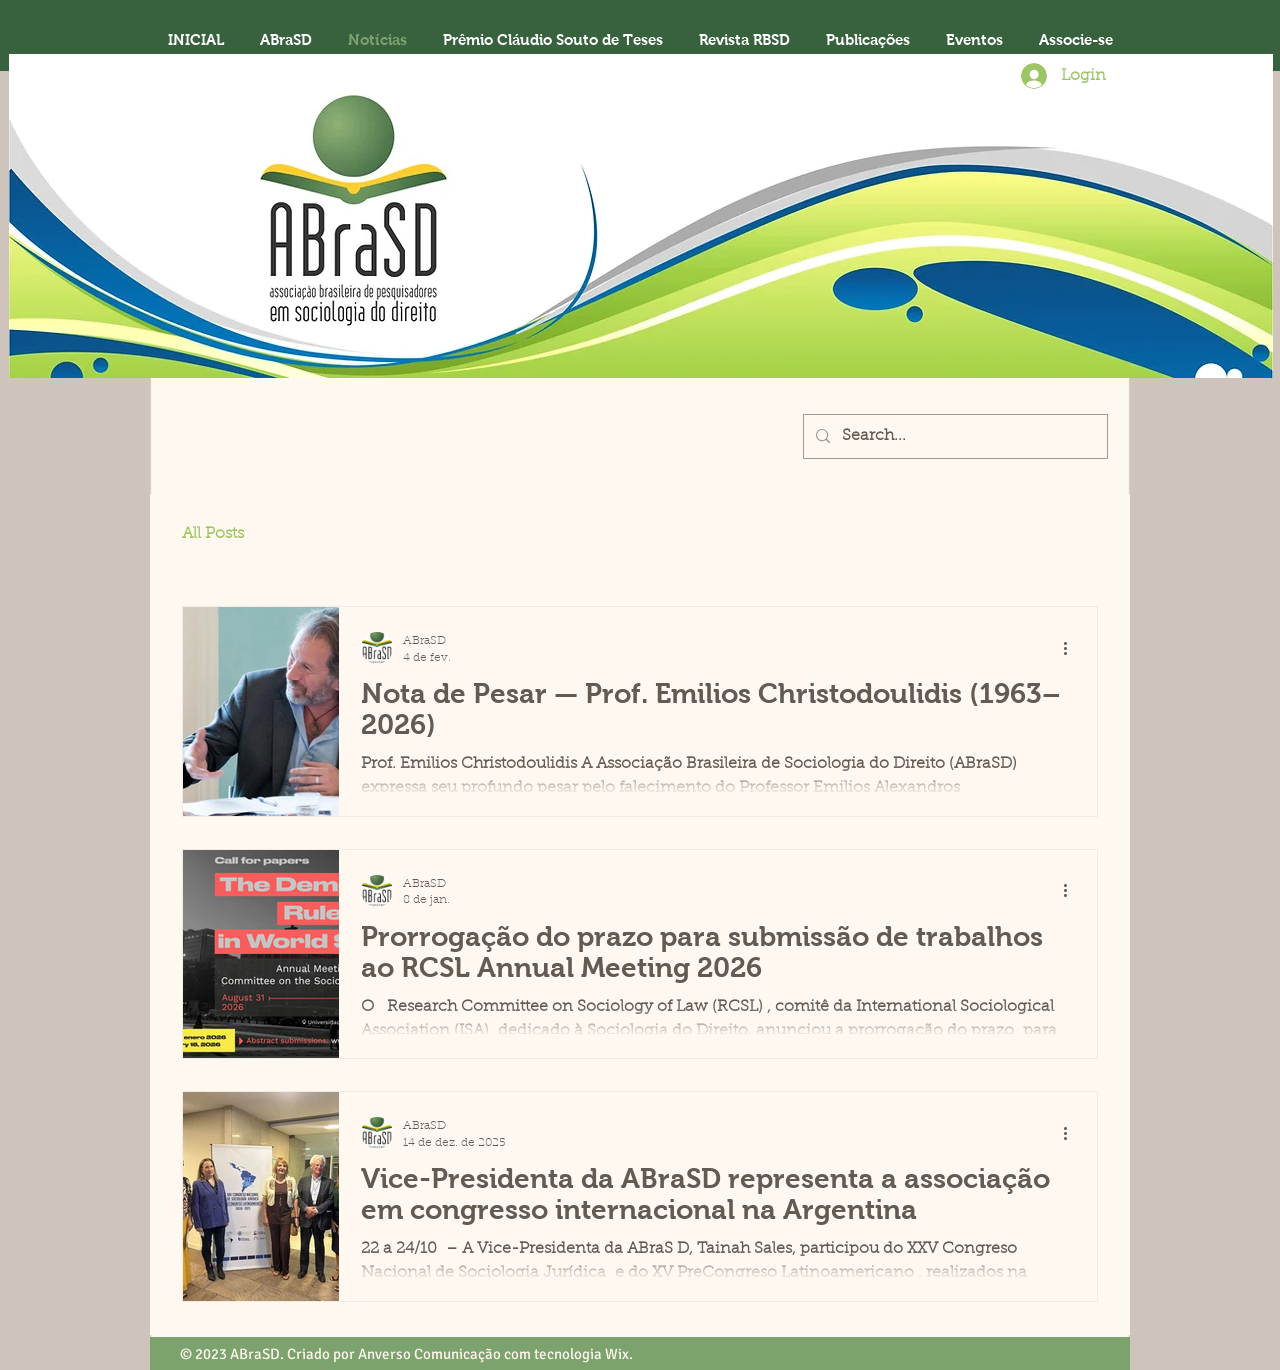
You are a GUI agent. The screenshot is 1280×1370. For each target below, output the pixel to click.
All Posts (213, 534)
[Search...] (953, 436)
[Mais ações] (1072, 648)
